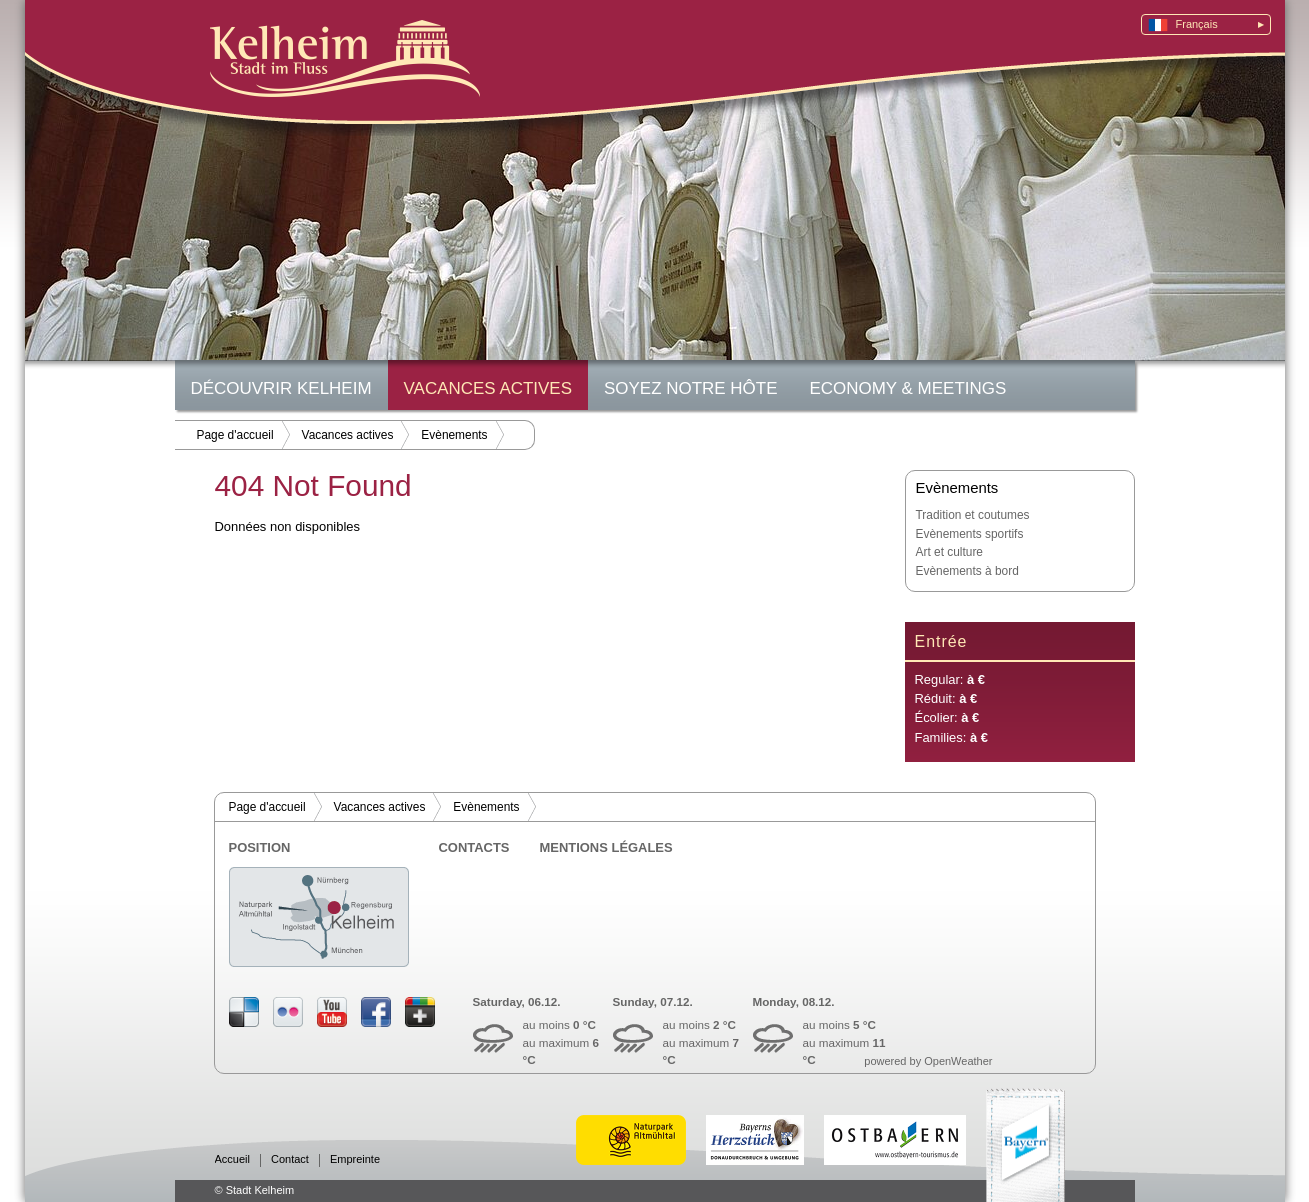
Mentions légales (606, 847)
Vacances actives (488, 388)
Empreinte (355, 1159)
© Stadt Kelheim (255, 1190)
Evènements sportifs (970, 534)
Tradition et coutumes (973, 515)
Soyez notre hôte (690, 388)
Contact (290, 1159)
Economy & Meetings (908, 388)
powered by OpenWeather (928, 1061)
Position (260, 847)
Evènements (454, 435)
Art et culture (950, 552)
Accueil (232, 1159)
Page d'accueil (235, 435)
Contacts (474, 847)
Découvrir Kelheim (281, 388)
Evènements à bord (967, 571)
